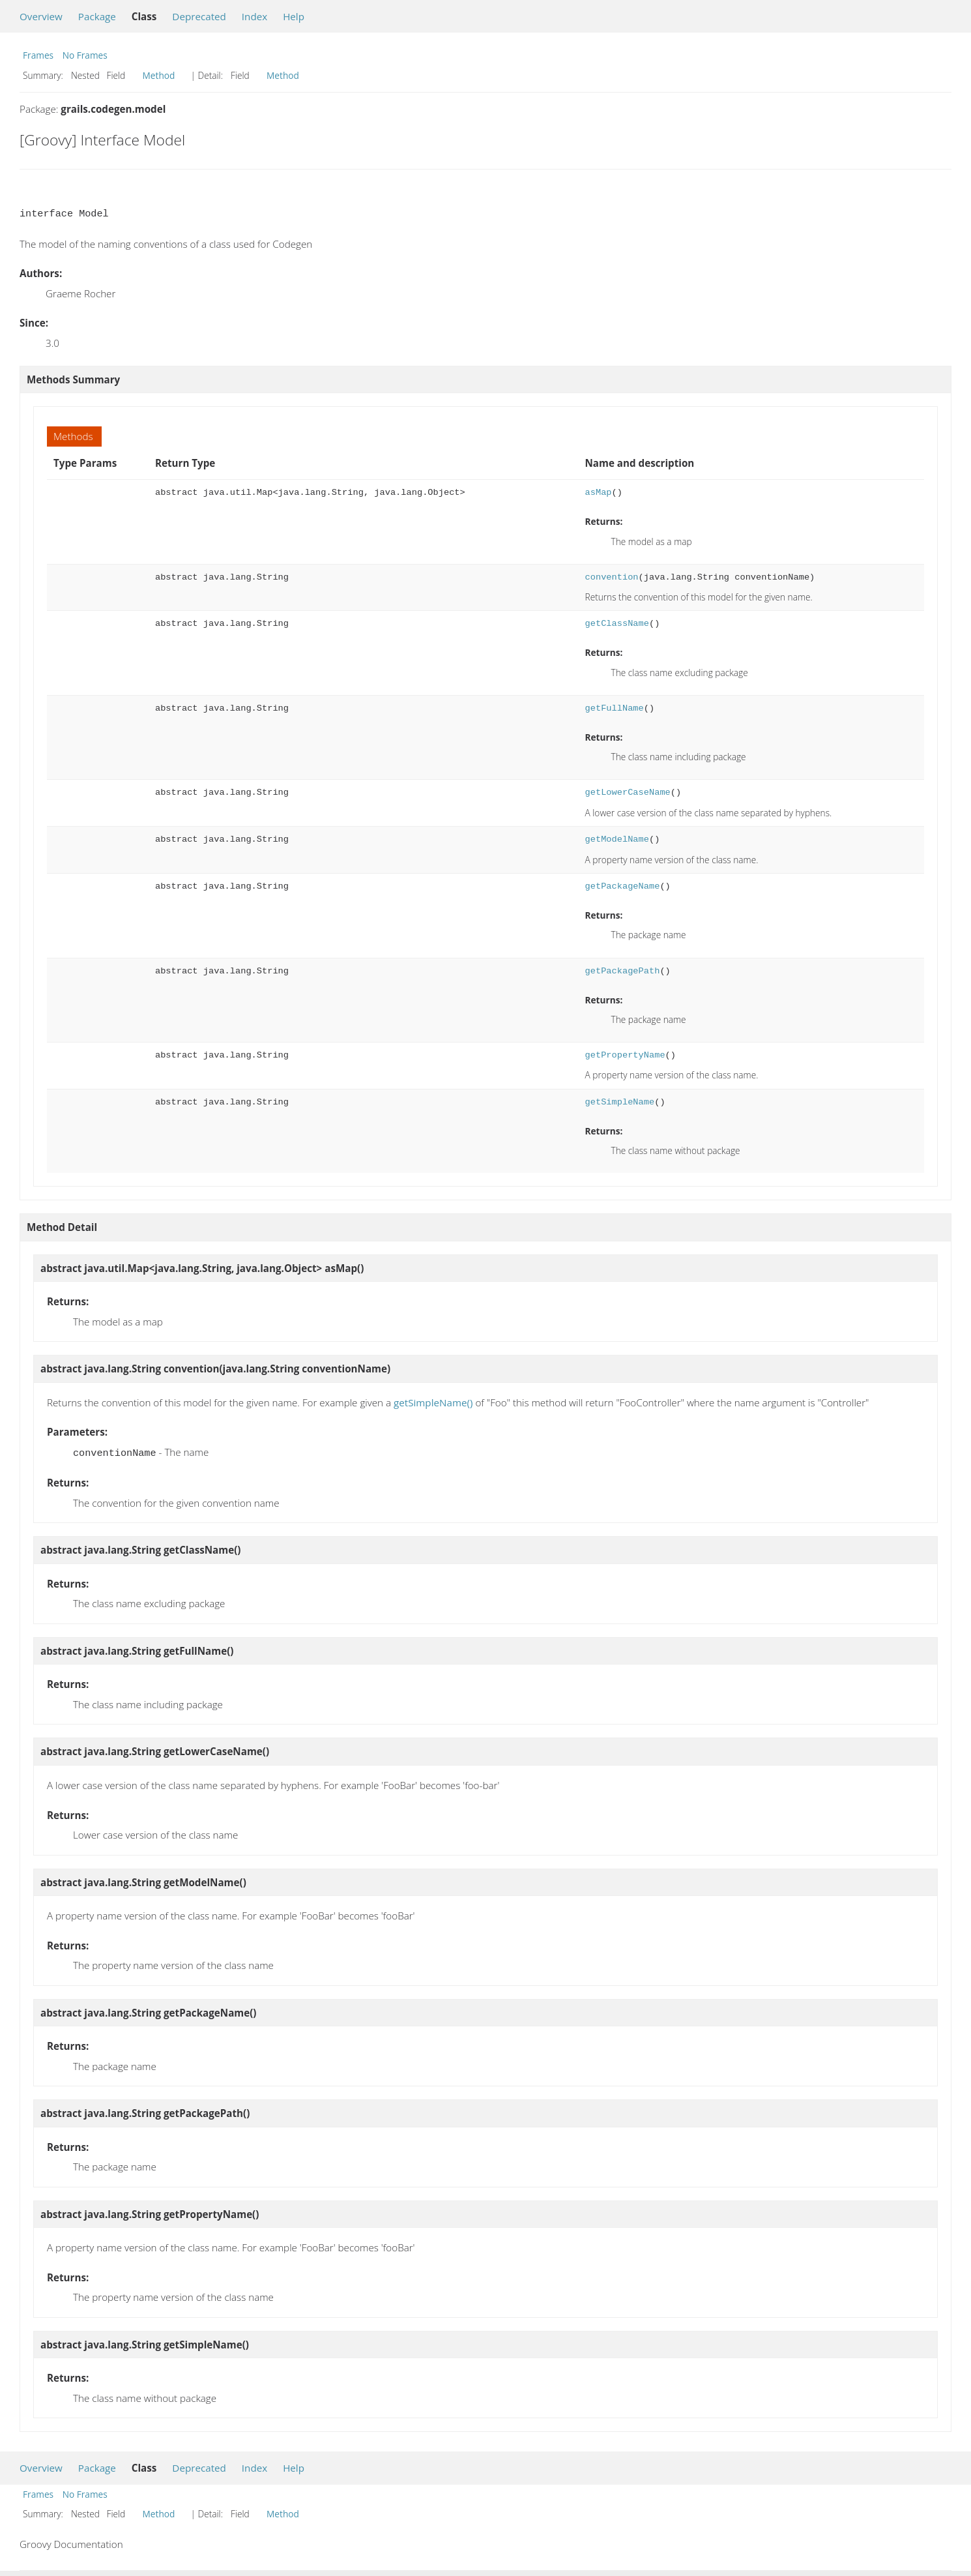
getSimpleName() (433, 1402)
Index (254, 16)
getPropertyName (625, 1055)
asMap (598, 492)
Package (97, 16)
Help (293, 16)
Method (159, 75)
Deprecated (199, 16)
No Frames (85, 55)
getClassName (616, 623)
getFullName (614, 708)
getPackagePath (622, 971)
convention (611, 577)
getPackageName (622, 886)
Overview (41, 16)
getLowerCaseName (627, 792)
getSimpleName (619, 1102)
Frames (38, 55)
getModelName (616, 839)
